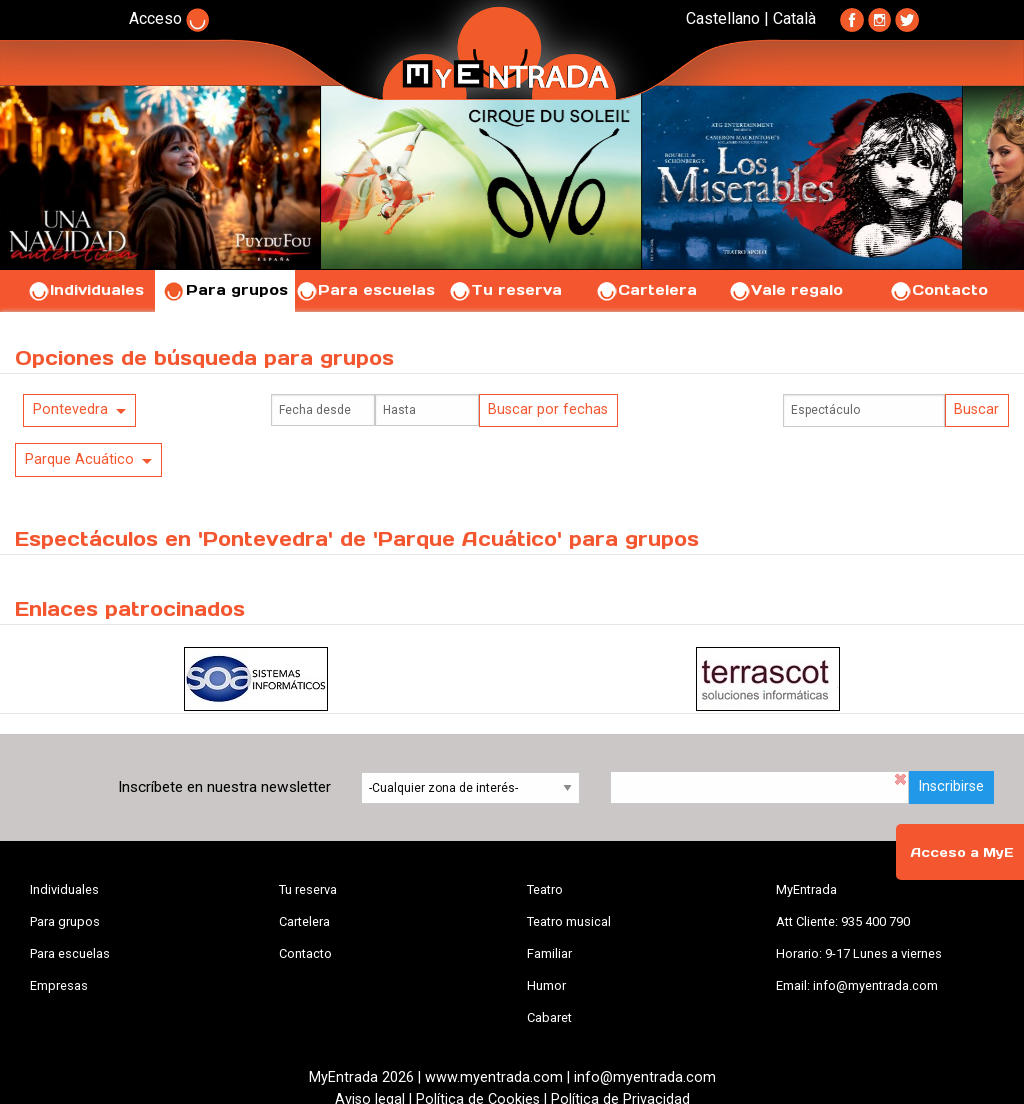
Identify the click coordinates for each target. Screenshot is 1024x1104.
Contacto (938, 290)
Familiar (549, 953)
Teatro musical (569, 921)
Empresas (59, 985)
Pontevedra (70, 409)
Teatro (545, 889)
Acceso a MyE (962, 852)
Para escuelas (365, 290)
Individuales (85, 290)
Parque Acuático (79, 459)
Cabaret (549, 1017)
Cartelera (646, 290)
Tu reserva (505, 290)
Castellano (723, 18)
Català (794, 18)
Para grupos (225, 290)
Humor (546, 985)
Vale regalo (785, 290)
